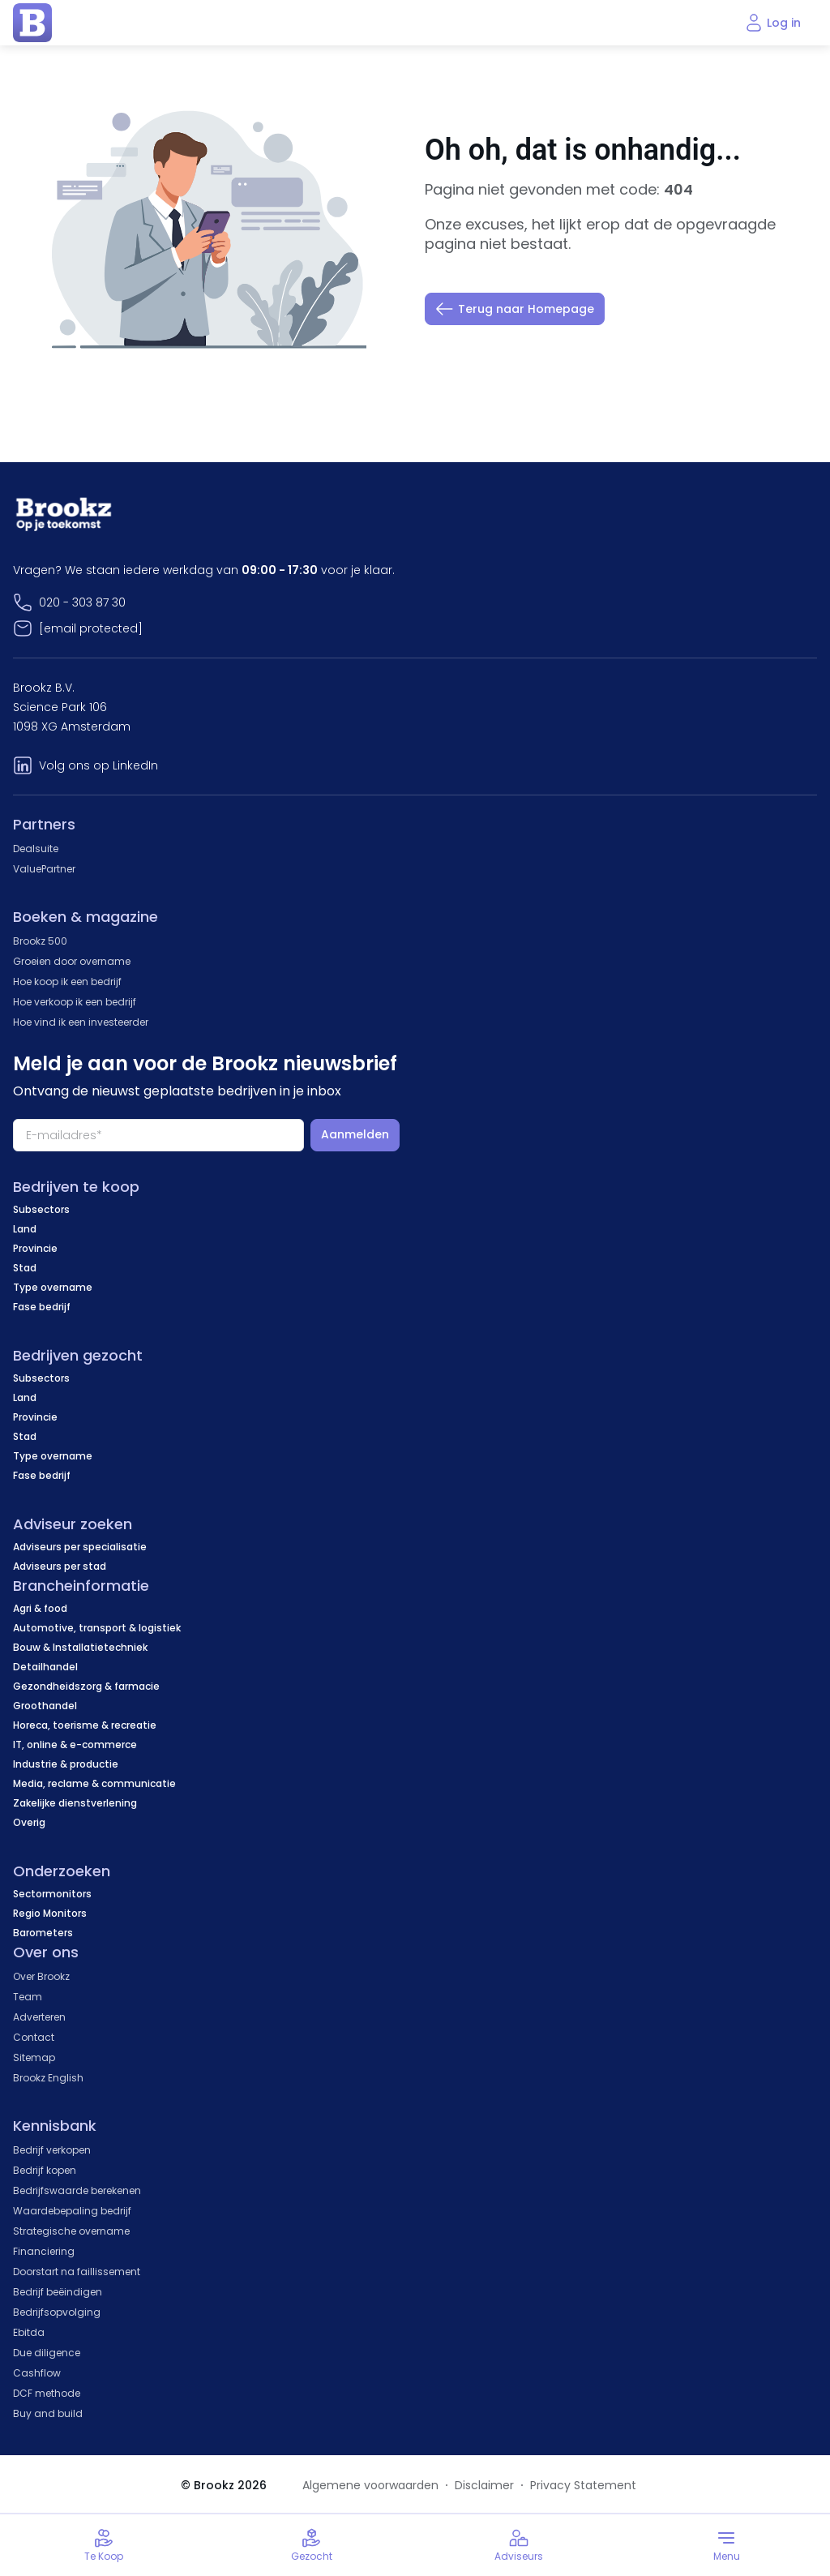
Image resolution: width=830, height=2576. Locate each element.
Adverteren (39, 2017)
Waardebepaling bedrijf (72, 2211)
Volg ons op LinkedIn (98, 765)
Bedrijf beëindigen (57, 2292)
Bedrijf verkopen (52, 2150)
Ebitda (29, 2332)
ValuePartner (44, 869)
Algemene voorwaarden (370, 2485)
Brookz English (48, 2078)
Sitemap (34, 2057)
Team (27, 1997)
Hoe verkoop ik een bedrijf (74, 1002)
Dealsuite (35, 848)
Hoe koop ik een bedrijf (67, 981)
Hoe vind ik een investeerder (80, 1022)
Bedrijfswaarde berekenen (77, 2190)
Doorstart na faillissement (76, 2271)
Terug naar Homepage (514, 309)
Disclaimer (484, 2485)
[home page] (32, 22)
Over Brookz (41, 1976)
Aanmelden (355, 1134)
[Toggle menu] (726, 2545)
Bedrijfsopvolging (57, 2312)
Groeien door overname (71, 961)
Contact (33, 2037)
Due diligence (46, 2353)
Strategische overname (71, 2231)
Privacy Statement (583, 2485)
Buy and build (48, 2413)
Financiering (44, 2251)
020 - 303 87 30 (82, 602)
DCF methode (46, 2393)
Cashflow (37, 2373)
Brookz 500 (40, 941)
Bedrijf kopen (44, 2170)
